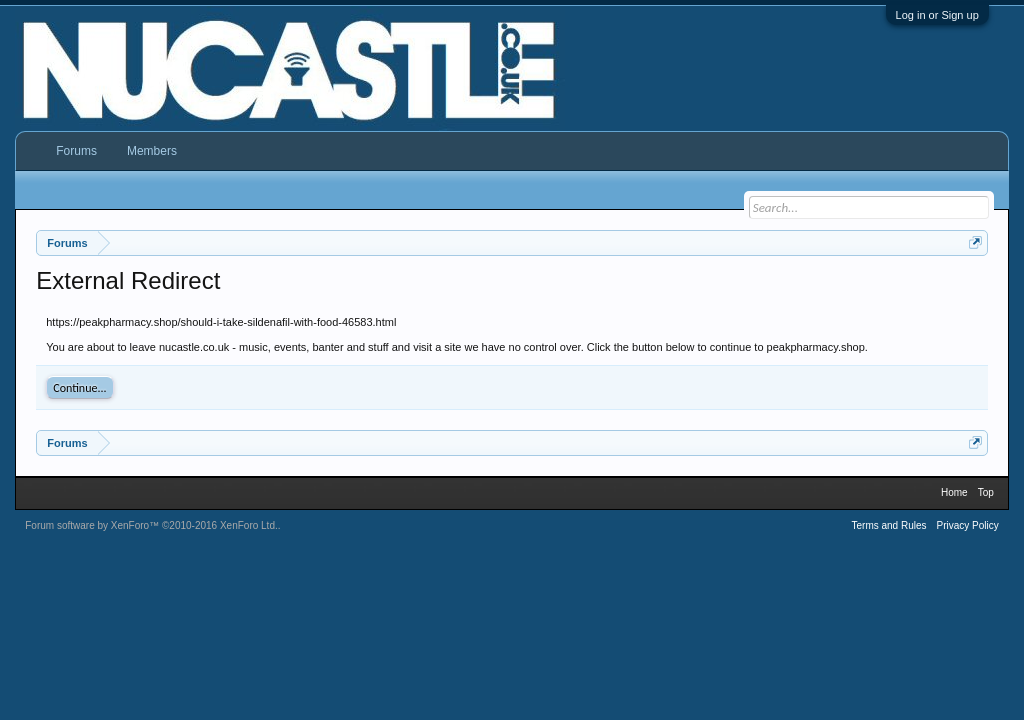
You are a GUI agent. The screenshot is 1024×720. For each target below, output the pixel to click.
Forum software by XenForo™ (151, 525)
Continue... (79, 388)
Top (986, 492)
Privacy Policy (968, 525)
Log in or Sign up (937, 15)
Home (954, 492)
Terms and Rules (888, 525)
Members (152, 151)
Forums (76, 151)
